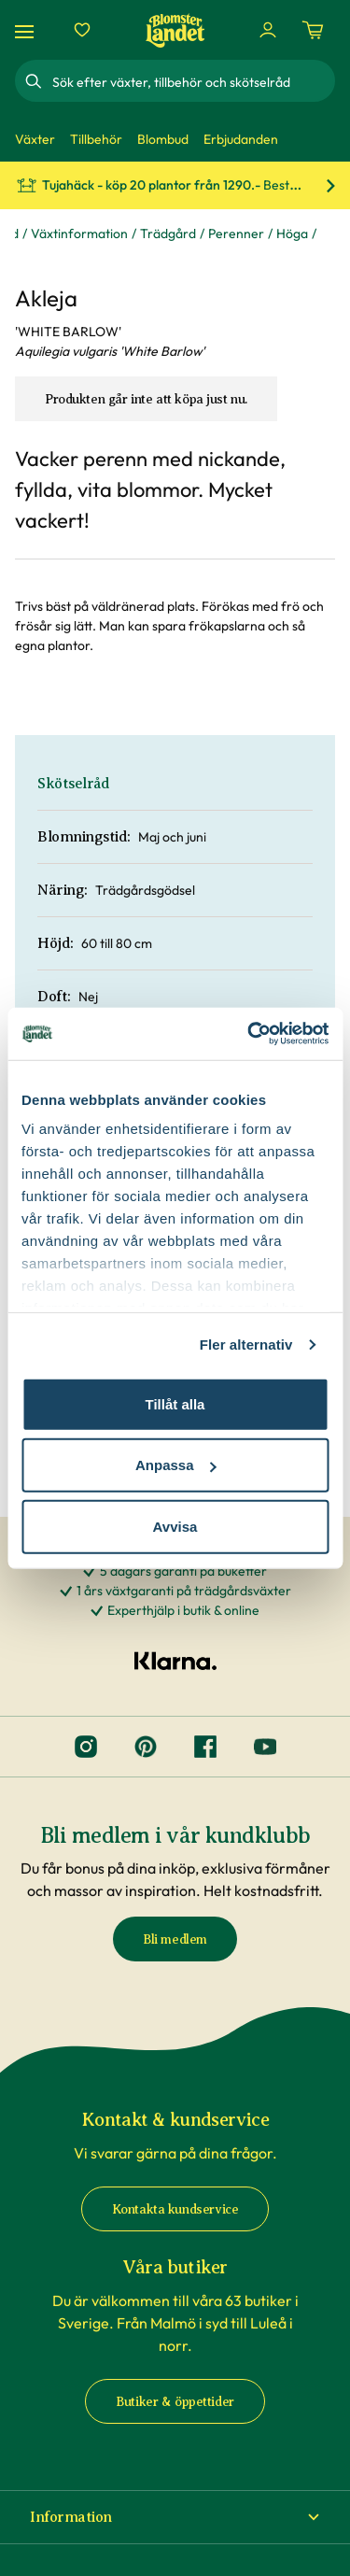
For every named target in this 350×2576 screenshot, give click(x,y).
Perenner (236, 233)
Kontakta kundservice (175, 2209)
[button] (175, 2517)
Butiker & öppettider (175, 2402)
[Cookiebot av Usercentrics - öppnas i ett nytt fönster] (249, 1034)
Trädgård (168, 233)
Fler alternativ (246, 1344)
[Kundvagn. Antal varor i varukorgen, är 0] (312, 29)
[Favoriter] (82, 29)
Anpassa (176, 1465)
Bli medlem (175, 1939)
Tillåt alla (175, 1403)
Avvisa (175, 1526)
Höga (292, 233)
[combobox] (191, 81)
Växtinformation (79, 233)
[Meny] (27, 30)
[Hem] (175, 30)
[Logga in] (267, 29)
